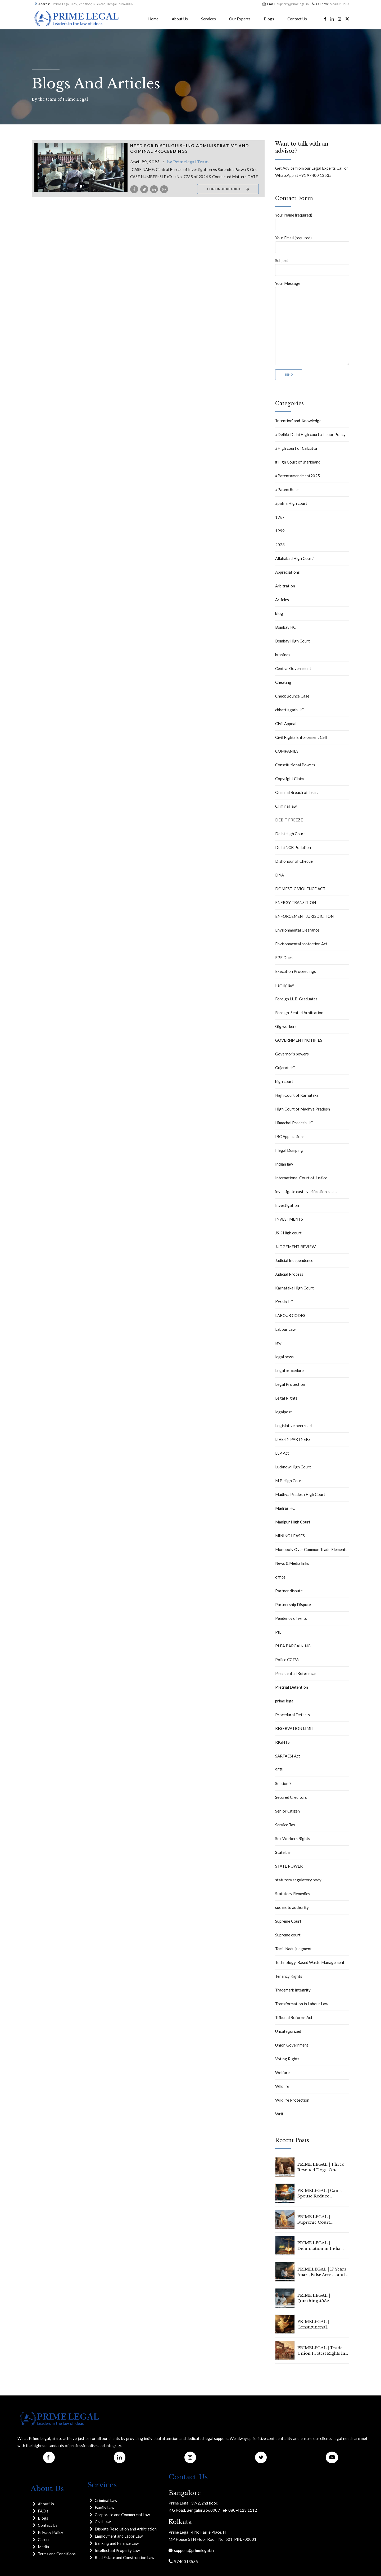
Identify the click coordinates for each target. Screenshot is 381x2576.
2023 (280, 544)
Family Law (104, 2507)
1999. (280, 530)
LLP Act (282, 1453)
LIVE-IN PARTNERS (293, 1439)
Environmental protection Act (301, 943)
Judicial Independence (294, 1260)
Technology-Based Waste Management (309, 1962)
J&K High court (288, 1232)
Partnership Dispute (293, 1604)
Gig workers (286, 1026)
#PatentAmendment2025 (297, 475)
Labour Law (285, 1329)
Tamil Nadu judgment (293, 1948)
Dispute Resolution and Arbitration (126, 2528)
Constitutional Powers (295, 764)
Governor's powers (292, 1053)
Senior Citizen (287, 1811)
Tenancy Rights (288, 1976)
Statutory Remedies (292, 1893)
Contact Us (297, 18)
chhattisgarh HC (289, 709)
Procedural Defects (292, 1714)
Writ (279, 2113)
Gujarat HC (285, 1067)
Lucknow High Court (293, 1466)
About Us (180, 18)
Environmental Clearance (297, 930)
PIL (278, 1632)
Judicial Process (289, 1274)
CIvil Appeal (285, 723)
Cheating (283, 682)
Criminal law (286, 806)
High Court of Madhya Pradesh (302, 1109)
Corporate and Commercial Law (122, 2514)
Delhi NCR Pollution (293, 847)
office (280, 1577)
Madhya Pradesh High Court (300, 1494)
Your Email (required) (312, 244)
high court (284, 1081)
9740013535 (185, 2561)
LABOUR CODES (290, 1315)
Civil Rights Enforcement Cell (301, 737)
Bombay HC (285, 627)
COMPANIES (286, 751)
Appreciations (287, 572)
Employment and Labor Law (119, 2536)
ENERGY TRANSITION (295, 902)
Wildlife (282, 2086)
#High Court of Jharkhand (297, 462)
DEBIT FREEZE (289, 819)
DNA (279, 875)
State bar (283, 1852)
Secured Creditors (291, 1797)
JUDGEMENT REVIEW (295, 1246)
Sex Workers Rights (292, 1838)
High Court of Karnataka (297, 1095)
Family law (284, 985)
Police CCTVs (287, 1659)
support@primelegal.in (193, 2550)
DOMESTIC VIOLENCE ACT (300, 888)
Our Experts (240, 18)
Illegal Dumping (289, 1150)
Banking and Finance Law (117, 2543)
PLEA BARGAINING (293, 1645)
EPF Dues (284, 957)
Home (153, 18)
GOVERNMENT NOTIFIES (298, 1040)
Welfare (282, 2072)
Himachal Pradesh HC (294, 1122)
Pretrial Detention (291, 1687)
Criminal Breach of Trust (296, 792)
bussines (282, 654)
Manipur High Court (292, 1521)
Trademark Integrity (293, 1990)
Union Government (291, 2045)
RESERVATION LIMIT (294, 1728)
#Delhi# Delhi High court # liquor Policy (310, 434)
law (278, 1343)
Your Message (312, 323)
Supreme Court (288, 1921)
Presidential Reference (295, 1673)
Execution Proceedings (295, 971)
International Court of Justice (301, 1177)
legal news (284, 1356)
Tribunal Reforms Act (293, 2017)
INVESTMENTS (289, 1219)
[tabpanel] (81, 167)
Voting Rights (287, 2058)
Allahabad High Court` (294, 558)
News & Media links (292, 1563)
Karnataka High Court (294, 1287)
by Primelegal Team (188, 161)
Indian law (284, 1164)
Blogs (269, 18)
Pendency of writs (291, 1618)
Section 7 (283, 1783)
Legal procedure (289, 1370)
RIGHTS (282, 1742)
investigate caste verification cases (306, 1191)
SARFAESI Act (287, 1756)
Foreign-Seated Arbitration (299, 1012)
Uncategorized (288, 2031)
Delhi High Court (290, 833)
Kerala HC (284, 1301)
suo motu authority (292, 1907)
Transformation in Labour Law (301, 2003)
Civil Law (103, 2521)
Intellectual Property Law (117, 2550)
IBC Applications (290, 1136)
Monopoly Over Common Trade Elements (311, 1549)
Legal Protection (290, 1384)
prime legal (284, 1700)
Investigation (287, 1205)
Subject (312, 267)
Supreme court (288, 1934)
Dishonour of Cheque (294, 861)
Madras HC (285, 1508)
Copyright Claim (289, 778)
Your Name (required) (312, 221)
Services (208, 18)
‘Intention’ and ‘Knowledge (298, 420)
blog (279, 613)
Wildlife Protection (292, 2100)
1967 (280, 517)
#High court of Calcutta (296, 448)
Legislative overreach (294, 1425)
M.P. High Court (289, 1480)
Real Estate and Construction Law (124, 2557)
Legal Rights (286, 1398)
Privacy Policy (50, 2532)
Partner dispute (289, 1590)
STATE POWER (289, 1866)
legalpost (283, 1411)
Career (44, 2539)
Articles (282, 599)
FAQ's (43, 2510)
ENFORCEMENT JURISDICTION (304, 916)
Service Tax (285, 1824)
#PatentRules (287, 489)
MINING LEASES (290, 1535)
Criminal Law (106, 2500)
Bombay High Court (292, 641)
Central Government (293, 668)
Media (43, 2546)
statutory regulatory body (298, 1879)
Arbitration (285, 585)
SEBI (279, 1769)
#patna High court (291, 503)
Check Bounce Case (292, 696)
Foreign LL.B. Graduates (296, 998)
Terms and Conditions (57, 2553)
